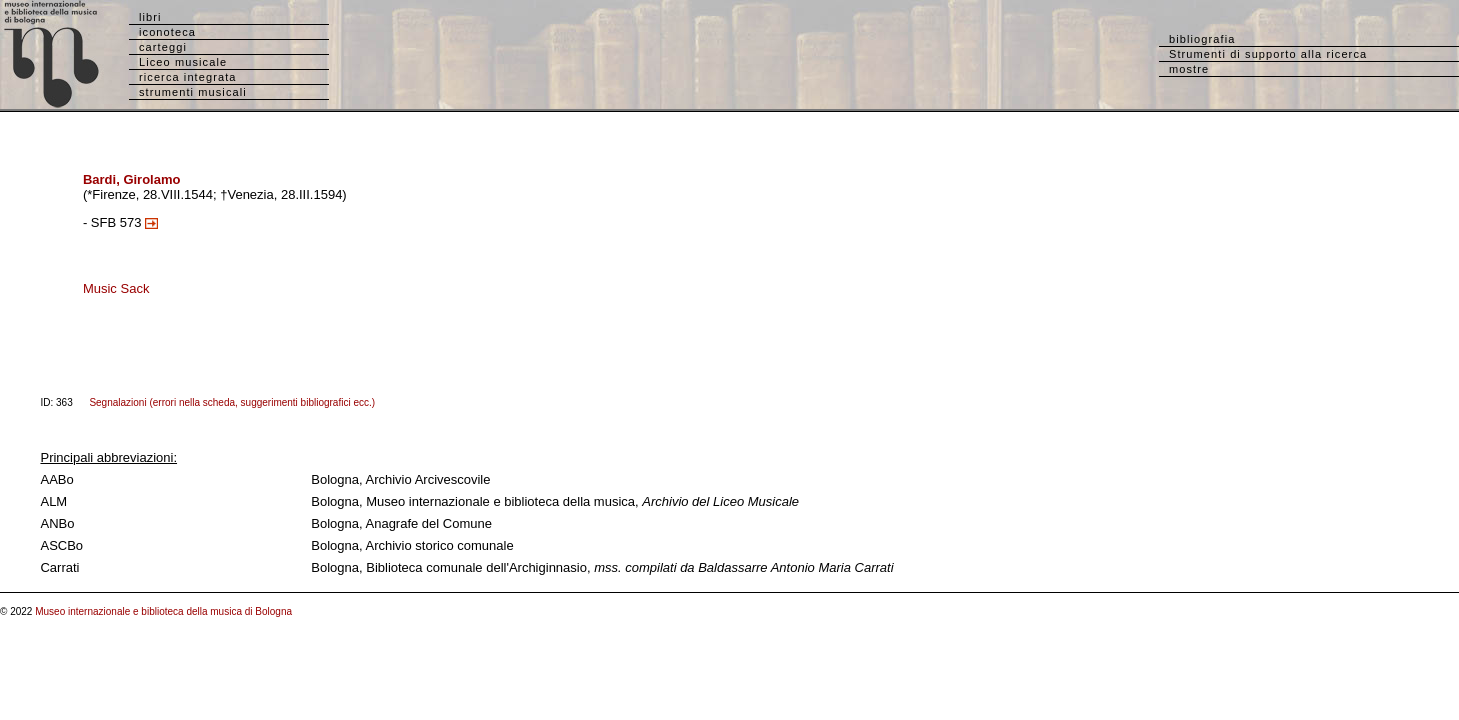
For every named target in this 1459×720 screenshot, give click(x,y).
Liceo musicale (183, 62)
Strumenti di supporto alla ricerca (1268, 54)
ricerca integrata (188, 77)
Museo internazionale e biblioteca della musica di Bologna (163, 611)
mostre (1189, 69)
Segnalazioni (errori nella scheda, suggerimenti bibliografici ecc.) (232, 402)
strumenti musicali (193, 92)
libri (150, 17)
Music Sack (116, 288)
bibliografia (1202, 39)
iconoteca (167, 32)
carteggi (163, 47)
